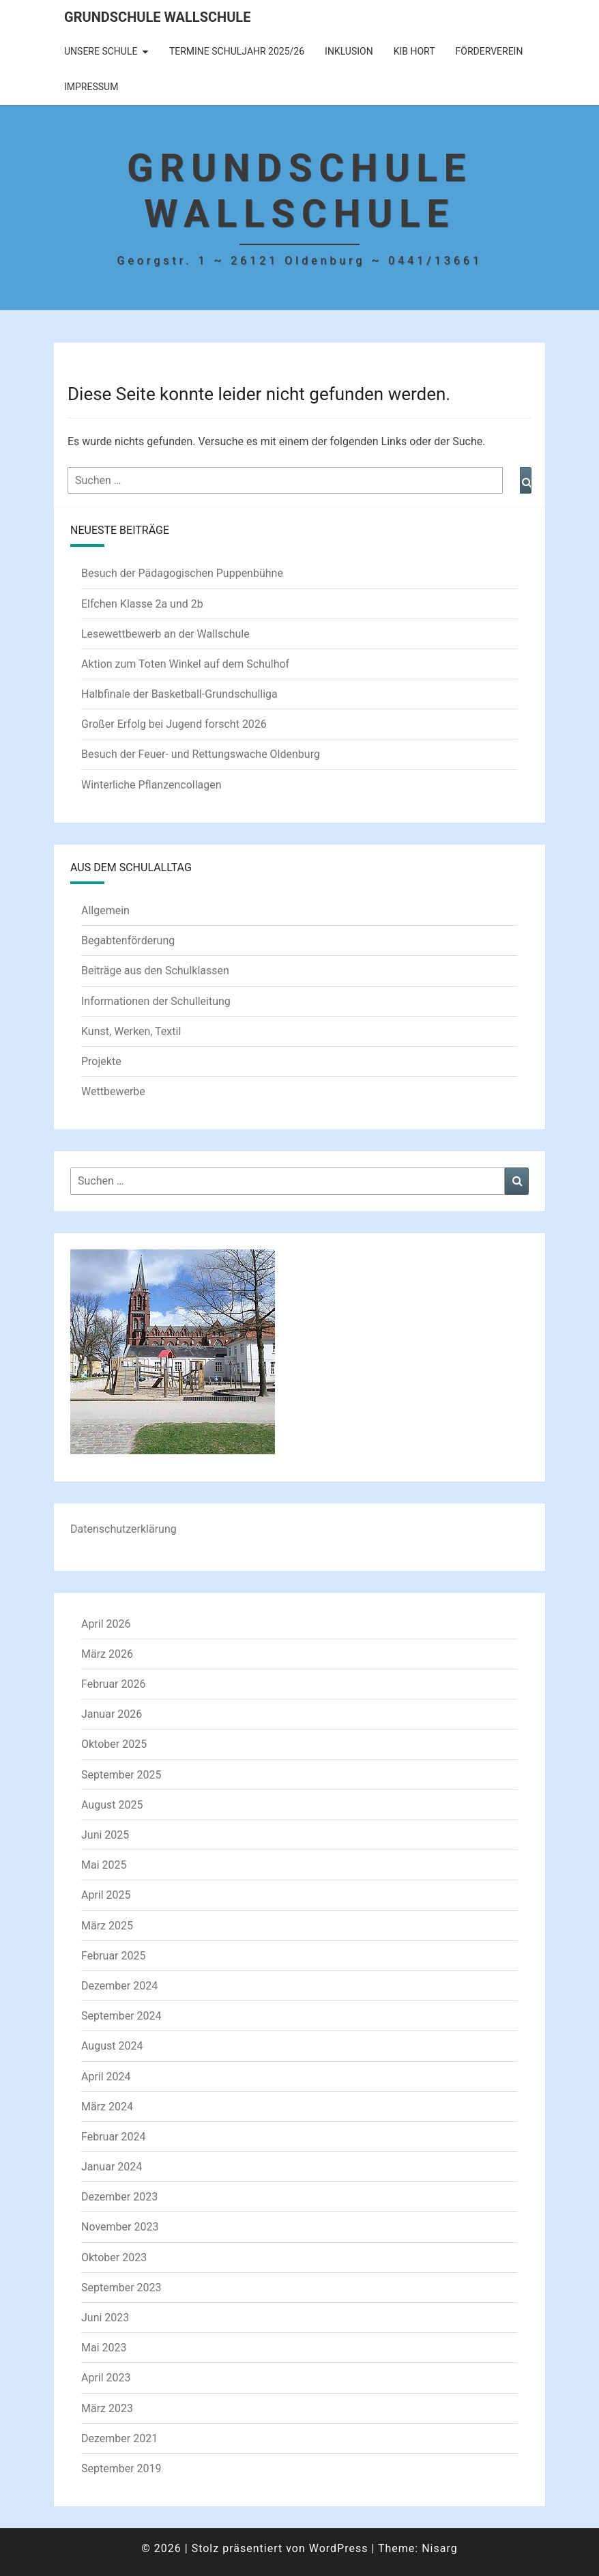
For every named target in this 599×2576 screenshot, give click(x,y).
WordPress (338, 2548)
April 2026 (106, 1623)
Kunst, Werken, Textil (131, 1031)
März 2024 (107, 2106)
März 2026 (107, 1653)
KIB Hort (414, 51)
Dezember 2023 (119, 2196)
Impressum (91, 86)
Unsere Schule (100, 51)
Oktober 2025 (114, 1744)
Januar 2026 (111, 1714)
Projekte (101, 1061)
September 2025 (121, 1774)
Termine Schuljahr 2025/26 (236, 51)
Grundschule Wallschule (157, 17)
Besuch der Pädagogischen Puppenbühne (182, 573)
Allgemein (105, 910)
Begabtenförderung (128, 940)
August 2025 (112, 1804)
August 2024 (112, 2045)
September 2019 (121, 2468)
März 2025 (107, 1925)
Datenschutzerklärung (123, 1529)
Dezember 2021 (119, 2438)
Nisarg (440, 2548)
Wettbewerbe (113, 1091)
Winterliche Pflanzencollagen (151, 784)
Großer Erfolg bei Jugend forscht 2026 (174, 724)
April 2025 (106, 1894)
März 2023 (107, 2408)
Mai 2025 (104, 1864)
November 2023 (119, 2226)
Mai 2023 (104, 2347)
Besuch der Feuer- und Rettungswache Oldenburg (200, 754)
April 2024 (106, 2076)
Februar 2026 (113, 1684)
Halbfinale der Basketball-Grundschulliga (179, 694)
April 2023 (106, 2377)
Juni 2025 (105, 1834)
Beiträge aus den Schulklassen (155, 970)
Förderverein (489, 51)
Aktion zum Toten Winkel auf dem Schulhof (185, 663)
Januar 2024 (111, 2166)
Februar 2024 (113, 2136)
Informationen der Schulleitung (156, 1001)
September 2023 (121, 2287)
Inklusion (349, 51)
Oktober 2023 (114, 2257)
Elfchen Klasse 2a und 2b (142, 603)
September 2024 (121, 2015)
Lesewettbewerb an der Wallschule (165, 633)
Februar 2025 (113, 1955)
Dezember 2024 (119, 1985)
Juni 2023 (105, 2317)
